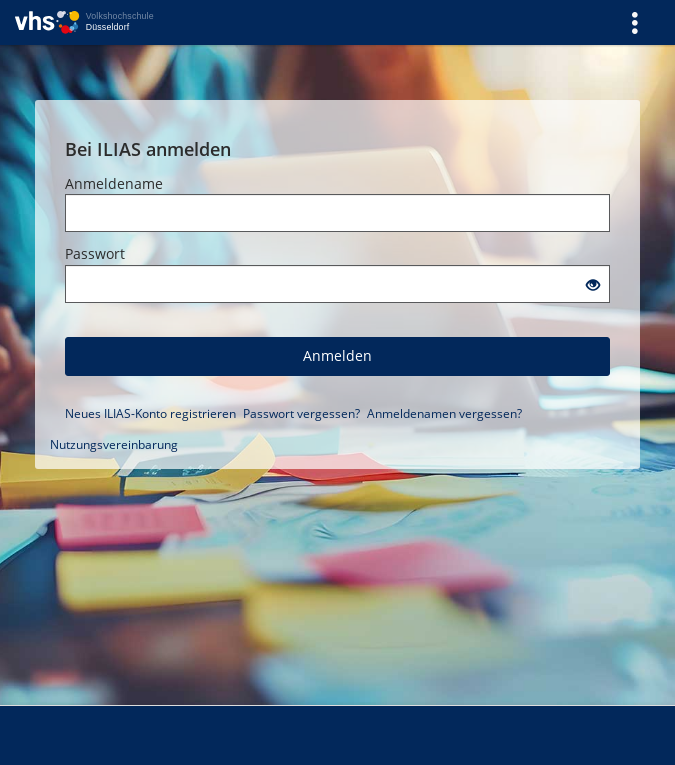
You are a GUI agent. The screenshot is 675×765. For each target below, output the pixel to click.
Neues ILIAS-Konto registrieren (150, 413)
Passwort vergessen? (301, 413)
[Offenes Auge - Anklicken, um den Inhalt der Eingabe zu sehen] (593, 285)
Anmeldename (114, 183)
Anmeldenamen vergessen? (444, 413)
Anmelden (337, 355)
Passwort (95, 253)
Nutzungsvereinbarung (114, 444)
